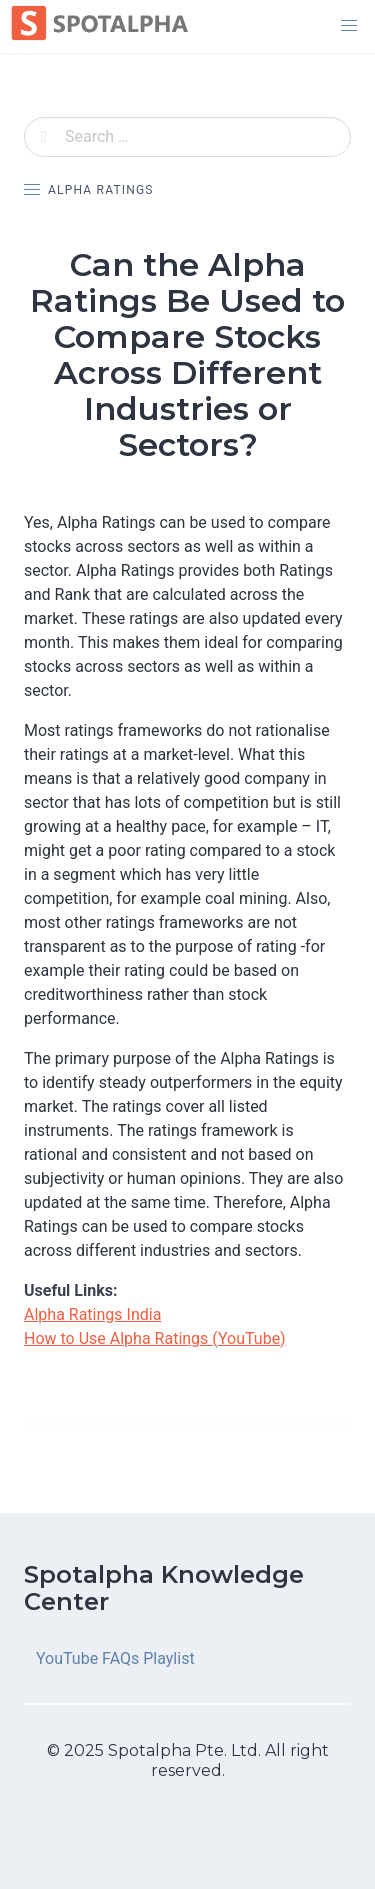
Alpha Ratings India (92, 1314)
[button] (349, 26)
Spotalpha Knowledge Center (164, 1588)
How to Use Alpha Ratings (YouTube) (155, 1338)
